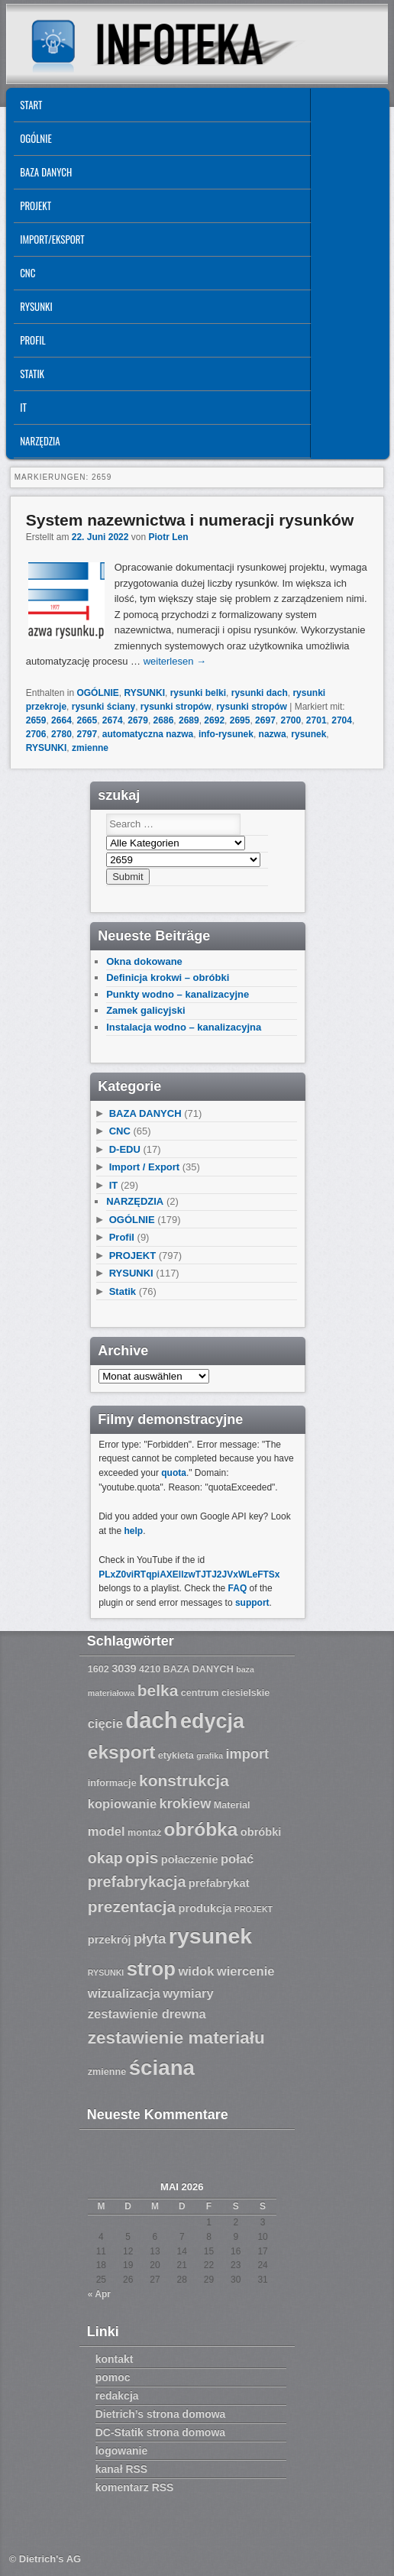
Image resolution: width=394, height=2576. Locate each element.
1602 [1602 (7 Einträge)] (98, 1669)
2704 (341, 720)
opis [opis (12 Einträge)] (141, 1857)
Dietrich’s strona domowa (160, 2414)
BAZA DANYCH (46, 172)
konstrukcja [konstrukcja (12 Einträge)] (184, 1780)
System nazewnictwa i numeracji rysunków (190, 520)
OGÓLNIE (36, 138)
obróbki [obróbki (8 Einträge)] (261, 1832)
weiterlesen (175, 661)
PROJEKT (35, 205)
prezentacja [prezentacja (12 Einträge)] (132, 1906)
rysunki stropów (176, 706)
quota (173, 1473)
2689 (189, 720)
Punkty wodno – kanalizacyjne (177, 994)
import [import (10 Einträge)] (247, 1754)
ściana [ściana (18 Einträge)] (162, 2067)
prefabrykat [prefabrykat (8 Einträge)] (219, 1883)
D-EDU (124, 1149)
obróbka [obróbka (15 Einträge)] (201, 1829)
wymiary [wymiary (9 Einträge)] (188, 1993)
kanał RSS (121, 2469)
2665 (86, 720)
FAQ (237, 1588)
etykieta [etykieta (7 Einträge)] (176, 1755)
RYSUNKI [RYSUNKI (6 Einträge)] (106, 1972)
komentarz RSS (134, 2487)
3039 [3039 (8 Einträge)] (124, 1668)
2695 (240, 720)
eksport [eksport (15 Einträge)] (122, 1752)
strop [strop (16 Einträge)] (151, 1968)
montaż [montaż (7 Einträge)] (144, 1832)
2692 (214, 720)
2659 (36, 720)
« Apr (99, 2294)
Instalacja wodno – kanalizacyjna (183, 1027)
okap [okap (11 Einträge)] (105, 1857)
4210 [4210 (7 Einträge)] (149, 1669)
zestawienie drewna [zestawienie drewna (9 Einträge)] (147, 2014)
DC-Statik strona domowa (160, 2432)
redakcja (117, 2396)
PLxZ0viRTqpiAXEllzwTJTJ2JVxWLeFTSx (188, 1574)
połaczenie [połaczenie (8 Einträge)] (189, 1859)
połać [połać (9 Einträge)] (237, 1859)
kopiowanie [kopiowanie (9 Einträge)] (122, 1804)
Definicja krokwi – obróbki (167, 977)
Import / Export (144, 1167)
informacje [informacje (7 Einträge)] (112, 1783)
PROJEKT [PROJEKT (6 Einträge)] (253, 1909)
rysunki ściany (103, 706)
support (252, 1602)
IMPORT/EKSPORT (52, 239)
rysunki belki (198, 693)
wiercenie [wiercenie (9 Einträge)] (246, 1971)
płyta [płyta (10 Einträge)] (150, 1939)
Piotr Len (169, 537)
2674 (112, 720)
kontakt (114, 2359)
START (31, 104)
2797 (86, 734)
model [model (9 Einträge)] (106, 1831)
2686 (163, 720)
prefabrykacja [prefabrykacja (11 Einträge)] (137, 1881)
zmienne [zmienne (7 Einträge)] (107, 2071)
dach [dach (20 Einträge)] (151, 1720)
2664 (61, 720)
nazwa (272, 734)
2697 (265, 720)
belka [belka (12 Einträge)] (158, 1690)
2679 (138, 720)
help (134, 1531)
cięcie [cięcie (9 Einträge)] (105, 1724)
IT (23, 407)
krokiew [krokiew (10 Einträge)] (186, 1803)
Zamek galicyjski (145, 1010)
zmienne (90, 748)
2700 (290, 720)
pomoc (113, 2377)
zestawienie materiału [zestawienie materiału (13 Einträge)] (176, 2037)
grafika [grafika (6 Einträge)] (209, 1755)
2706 (36, 734)
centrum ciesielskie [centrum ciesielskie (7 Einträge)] (225, 1693)
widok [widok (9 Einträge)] (196, 1971)
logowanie (121, 2451)
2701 (316, 720)
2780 (61, 734)
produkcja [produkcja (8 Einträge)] (205, 1908)
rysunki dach (259, 693)
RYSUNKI (36, 306)
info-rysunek (226, 734)
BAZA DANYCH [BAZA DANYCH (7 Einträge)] (198, 1669)
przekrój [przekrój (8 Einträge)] (109, 1940)
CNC (27, 272)
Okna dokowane (144, 961)
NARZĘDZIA (40, 440)
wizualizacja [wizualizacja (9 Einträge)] (124, 1993)
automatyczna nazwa (147, 734)
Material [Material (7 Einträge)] (232, 1805)
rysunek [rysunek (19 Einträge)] (210, 1936)
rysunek (308, 734)
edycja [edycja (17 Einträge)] (212, 1721)
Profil (32, 340)
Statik (32, 373)
